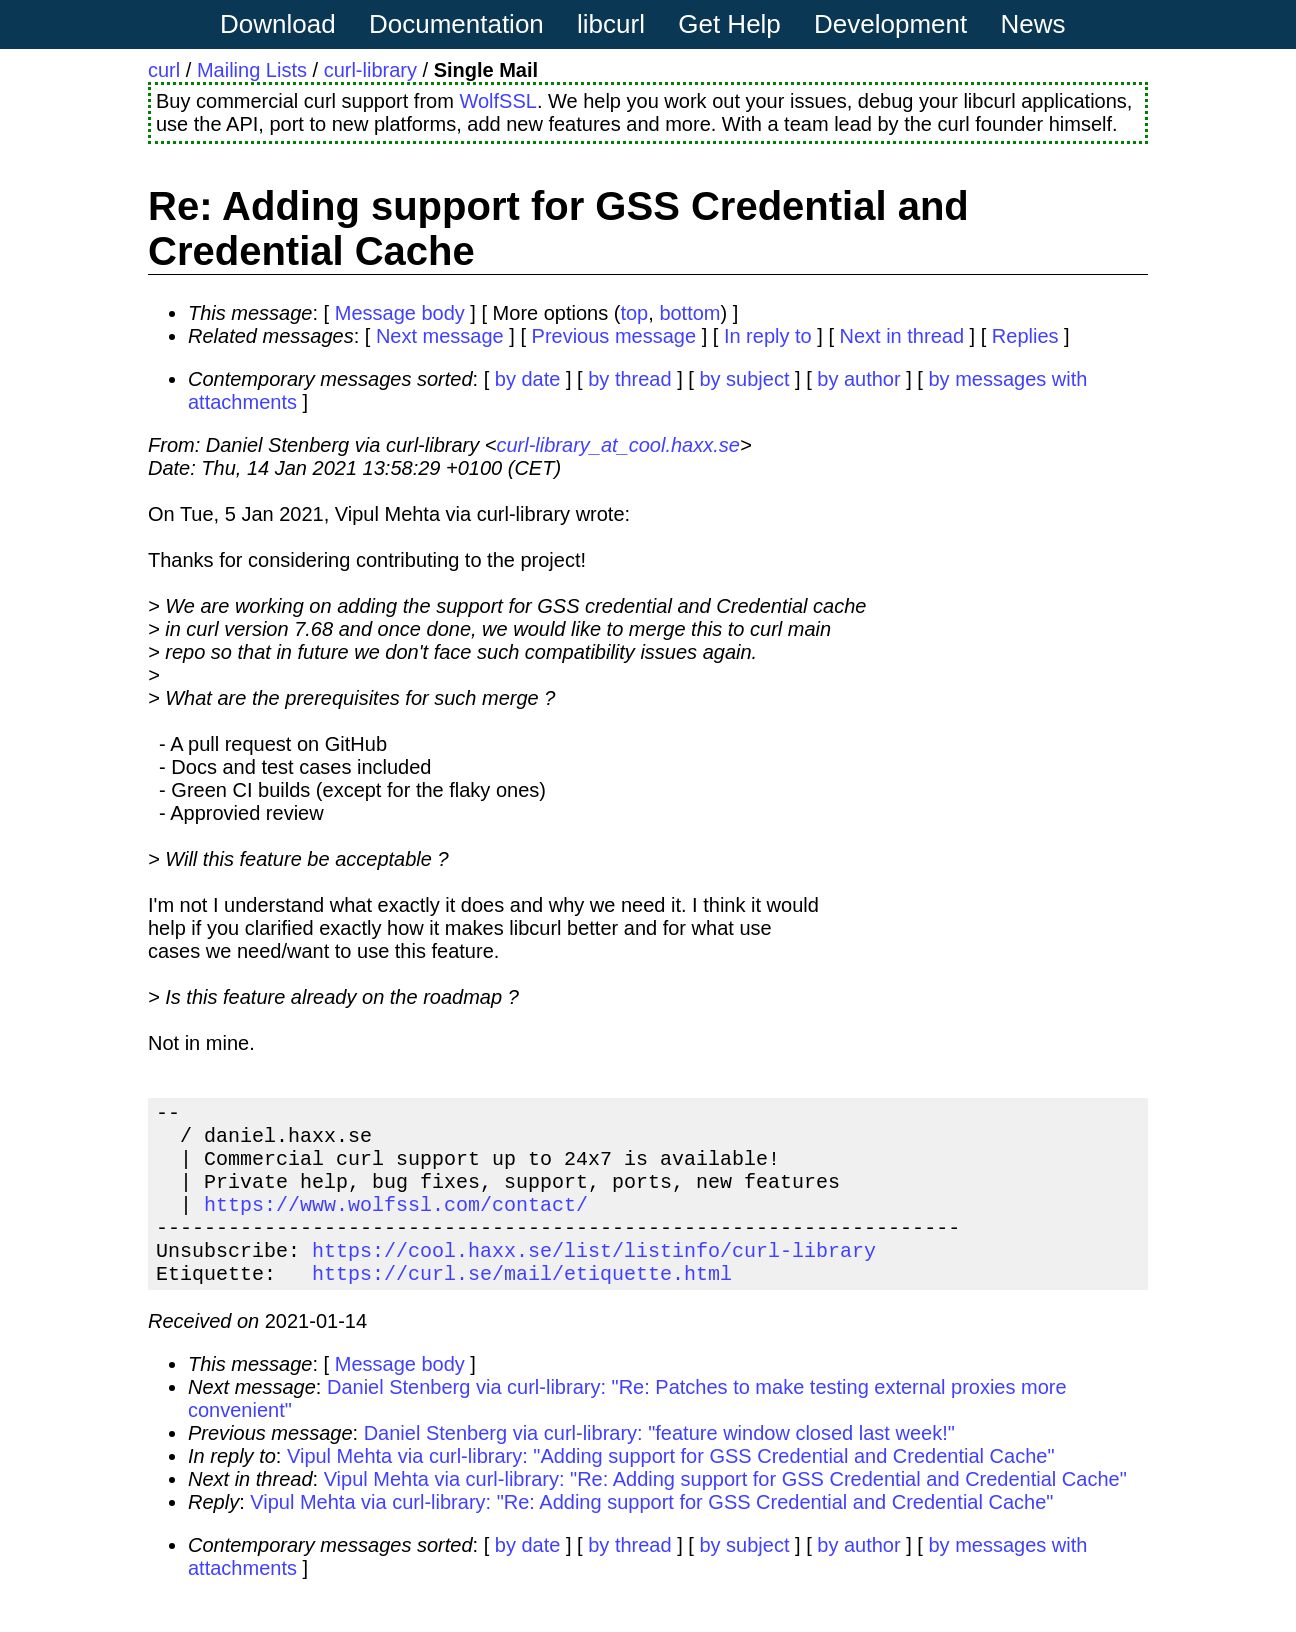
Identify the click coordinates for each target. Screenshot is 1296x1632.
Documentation (456, 24)
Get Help (729, 24)
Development (890, 24)
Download (278, 24)
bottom (689, 313)
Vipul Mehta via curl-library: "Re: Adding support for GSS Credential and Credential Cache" (725, 1511)
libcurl (611, 24)
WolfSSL (497, 101)
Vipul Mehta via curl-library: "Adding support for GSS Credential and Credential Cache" (671, 1488)
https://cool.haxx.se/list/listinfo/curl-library (594, 1277)
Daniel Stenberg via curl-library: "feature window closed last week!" (659, 1465)
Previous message (614, 336)
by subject (744, 379)
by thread (629, 379)
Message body (400, 313)
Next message (440, 336)
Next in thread (902, 336)
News (1033, 24)
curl (164, 70)
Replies (1025, 336)
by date (528, 379)
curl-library (370, 70)
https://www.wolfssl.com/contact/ (396, 1223)
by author (858, 379)
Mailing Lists (252, 70)
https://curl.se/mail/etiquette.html (522, 1304)
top (634, 313)
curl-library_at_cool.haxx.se (617, 445)
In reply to (768, 336)
